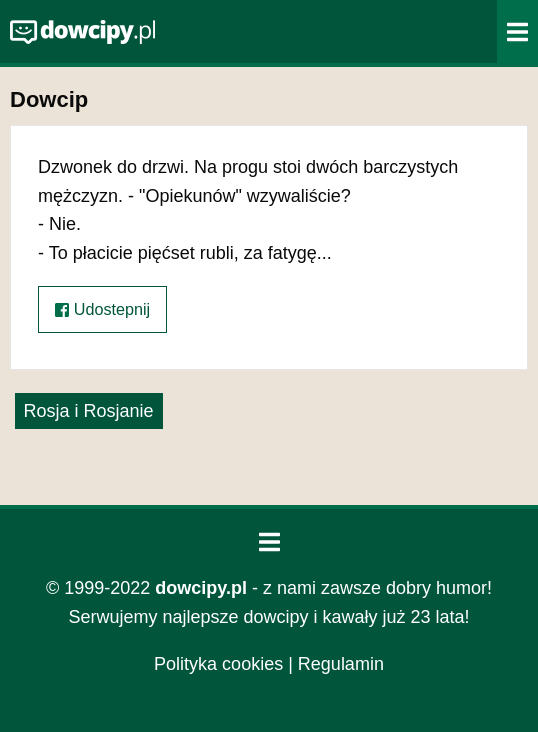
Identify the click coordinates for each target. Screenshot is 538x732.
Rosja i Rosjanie (89, 411)
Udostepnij (102, 309)
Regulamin (341, 664)
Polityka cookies (218, 664)
